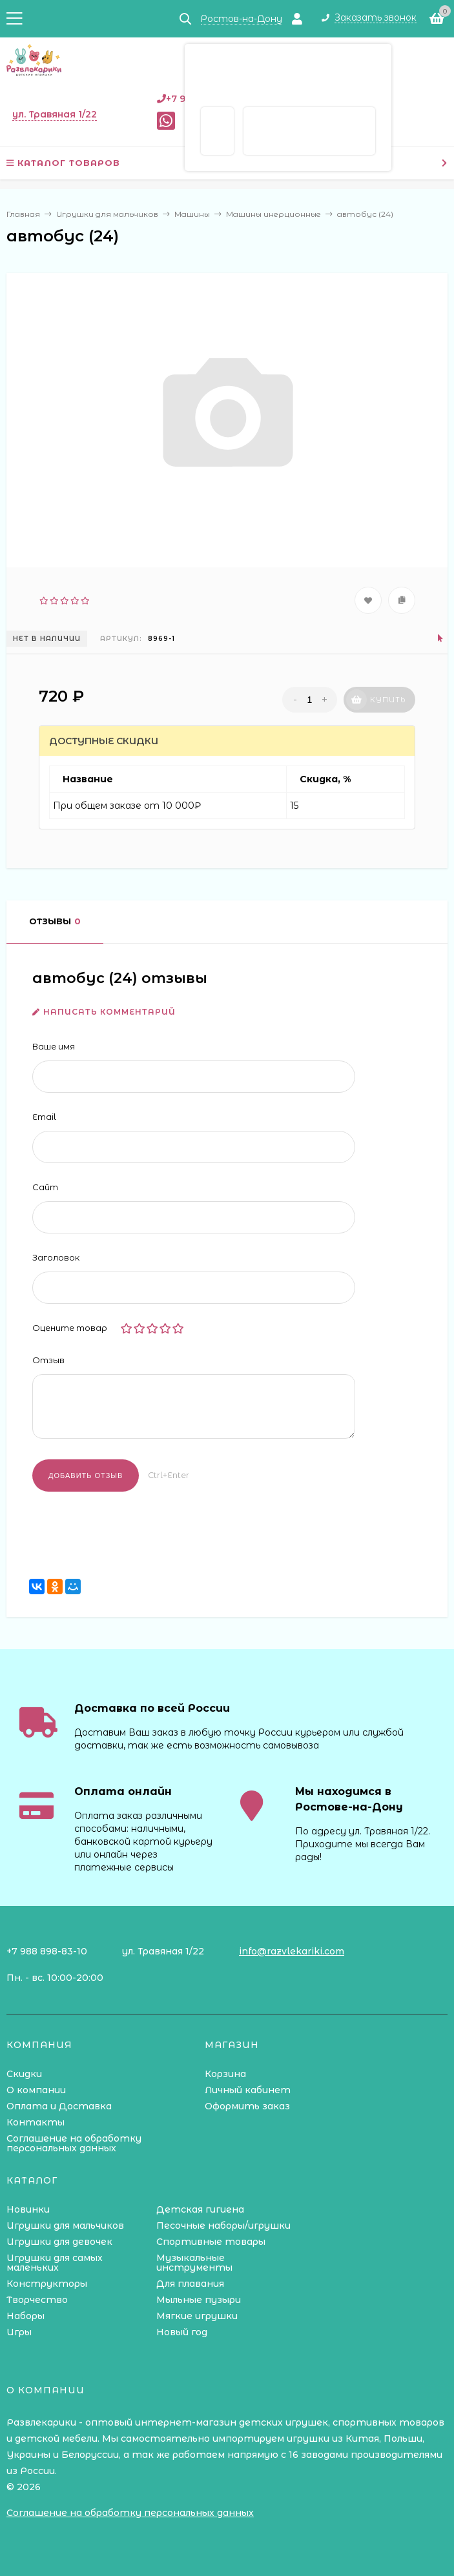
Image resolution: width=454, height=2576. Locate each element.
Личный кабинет (248, 2090)
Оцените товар (69, 1328)
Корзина (225, 2074)
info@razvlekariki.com (291, 1951)
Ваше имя (53, 1046)
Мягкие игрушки (197, 2316)
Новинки (28, 2209)
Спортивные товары (210, 2241)
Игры (19, 2332)
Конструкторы (46, 2283)
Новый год (181, 2332)
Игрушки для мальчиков (65, 2225)
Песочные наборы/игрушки (223, 2225)
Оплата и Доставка (59, 2106)
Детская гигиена (200, 2209)
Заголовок (55, 1257)
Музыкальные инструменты (194, 2262)
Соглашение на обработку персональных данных (73, 2143)
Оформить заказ (247, 2106)
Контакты (35, 2122)
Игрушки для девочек (59, 2241)
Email (44, 1116)
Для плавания (190, 2283)
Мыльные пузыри (198, 2300)
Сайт (45, 1187)
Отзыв (48, 1360)
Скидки (24, 2074)
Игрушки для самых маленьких (54, 2262)
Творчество (37, 2300)
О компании (36, 2090)
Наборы (25, 2316)
